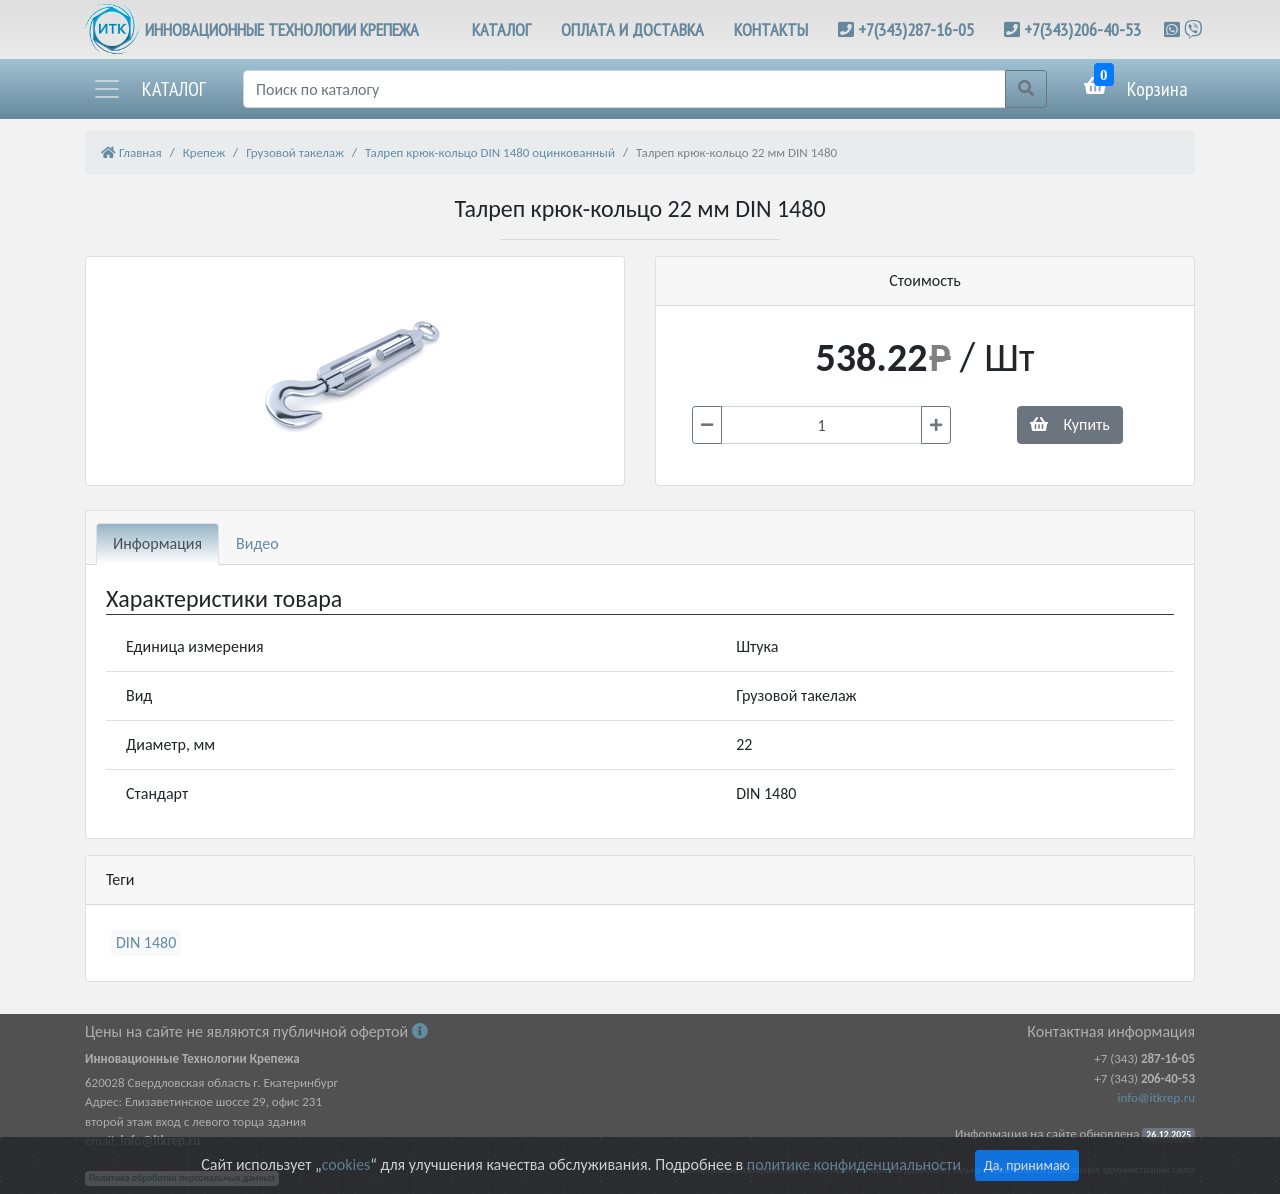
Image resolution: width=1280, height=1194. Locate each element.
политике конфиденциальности (854, 1164)
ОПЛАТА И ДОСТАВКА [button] (632, 29)
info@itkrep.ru (1156, 1097)
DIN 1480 (146, 942)
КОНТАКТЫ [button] (771, 29)
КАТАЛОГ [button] (501, 29)
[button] (149, 89)
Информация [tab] (157, 543)
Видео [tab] (257, 543)
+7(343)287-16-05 (916, 29)
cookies (346, 1164)
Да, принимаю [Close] (1027, 1165)
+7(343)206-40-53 (1082, 29)
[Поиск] (624, 89)
